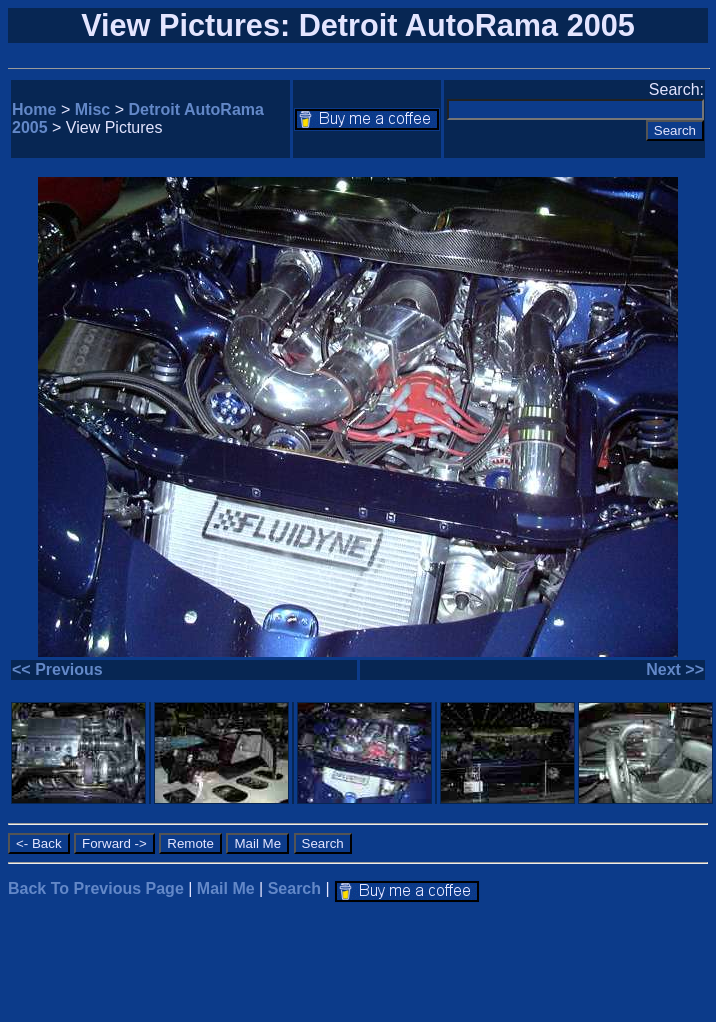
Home (34, 109)
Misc (93, 109)
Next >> (675, 669)
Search (294, 888)
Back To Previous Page (96, 888)
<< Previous (57, 669)
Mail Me (226, 888)
